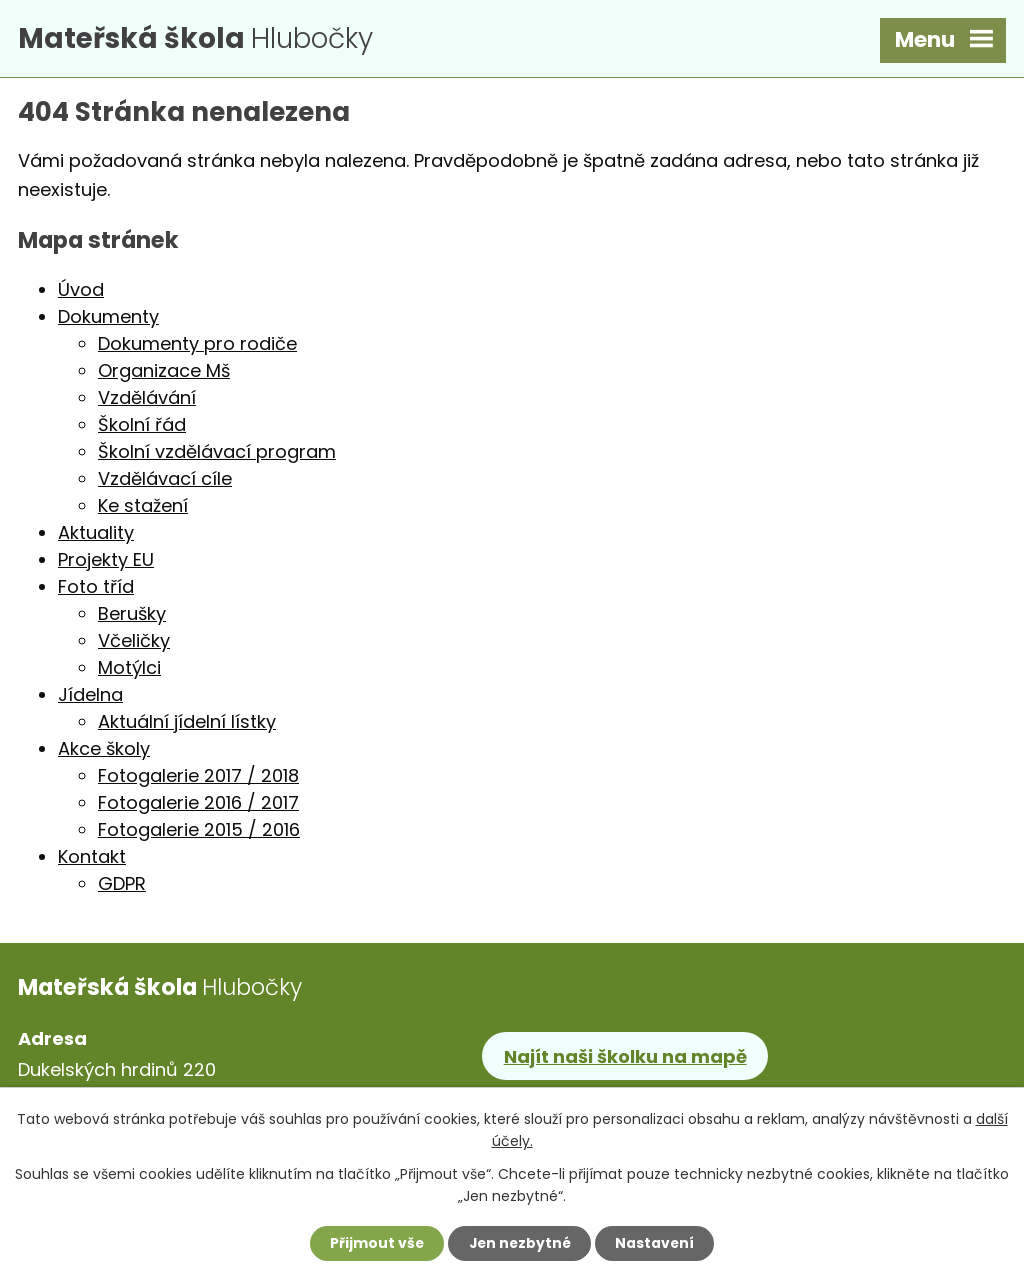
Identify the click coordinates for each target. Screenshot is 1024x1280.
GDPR (122, 886)
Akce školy (104, 751)
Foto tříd (96, 589)
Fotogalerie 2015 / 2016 (199, 832)
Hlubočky (203, 39)
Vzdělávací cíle (165, 481)
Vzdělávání (147, 400)
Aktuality (96, 535)
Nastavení (658, 1243)
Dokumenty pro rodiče (197, 346)
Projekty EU (106, 562)
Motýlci (129, 670)
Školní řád (142, 427)
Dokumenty (108, 319)
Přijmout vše (373, 1243)
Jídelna (90, 697)
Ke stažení (143, 508)
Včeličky (134, 643)
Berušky (132, 616)
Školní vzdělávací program (217, 454)
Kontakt (92, 859)
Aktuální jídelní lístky (187, 724)
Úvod (81, 292)
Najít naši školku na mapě (625, 1058)
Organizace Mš (164, 373)
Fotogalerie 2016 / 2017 (198, 805)
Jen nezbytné (519, 1243)
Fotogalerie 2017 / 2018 (198, 778)
